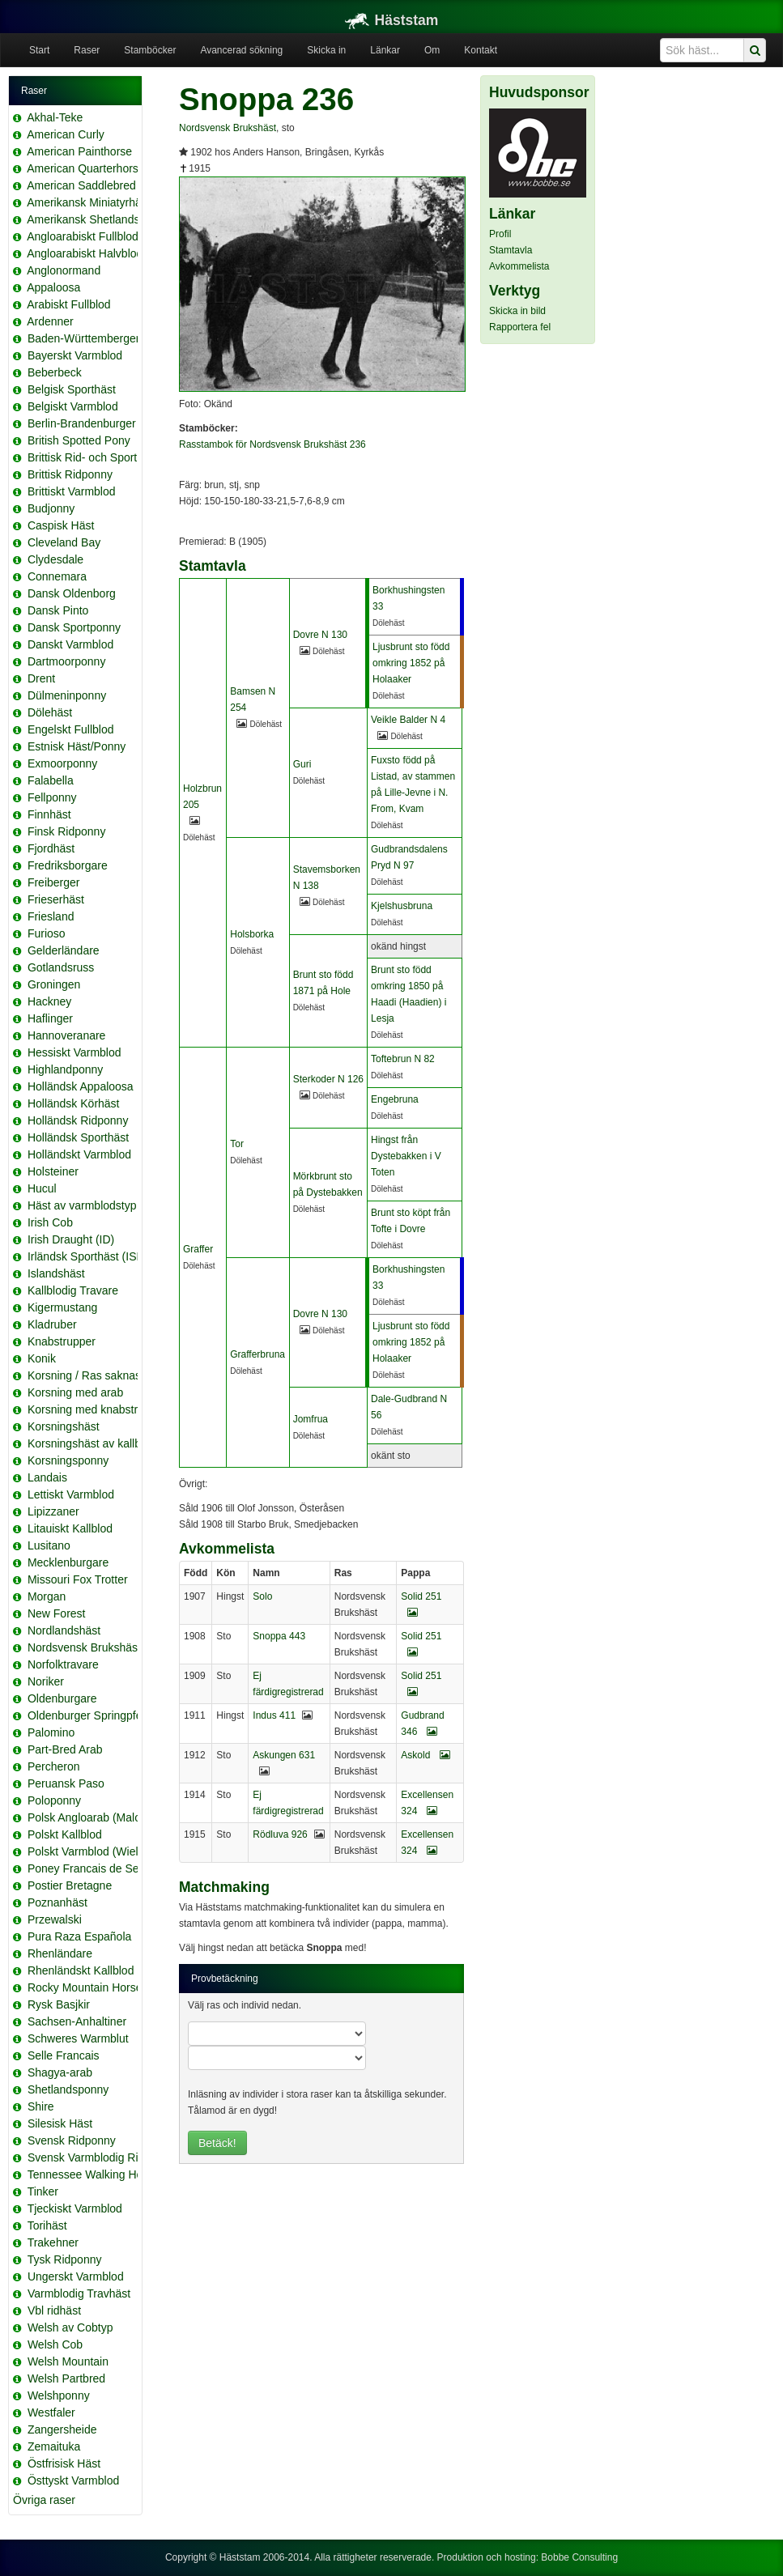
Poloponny (54, 1800)
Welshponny (59, 2395)
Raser (87, 50)
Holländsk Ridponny (78, 1120)
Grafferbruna (257, 1354)
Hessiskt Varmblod (74, 1052)
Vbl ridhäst (54, 2310)
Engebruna (395, 1099)
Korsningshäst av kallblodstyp (102, 1443)
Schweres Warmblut (78, 2038)
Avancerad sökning (241, 50)
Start (39, 50)
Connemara (57, 576)
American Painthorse (79, 151)
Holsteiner (53, 1171)
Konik (42, 1358)
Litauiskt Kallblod (70, 1528)
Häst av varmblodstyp (82, 1205)
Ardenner (50, 321)
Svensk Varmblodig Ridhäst (97, 2157)
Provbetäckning (224, 1978)
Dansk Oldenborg (72, 593)
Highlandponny (65, 1069)
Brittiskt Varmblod (72, 491)
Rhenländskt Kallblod (81, 1970)
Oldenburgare (62, 1698)
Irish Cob (50, 1222)
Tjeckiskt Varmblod (75, 2208)
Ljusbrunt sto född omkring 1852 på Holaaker (410, 663)
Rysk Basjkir (59, 2004)
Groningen (54, 984)
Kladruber (52, 1324)
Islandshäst (56, 1273)
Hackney (49, 1001)
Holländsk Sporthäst (78, 1137)
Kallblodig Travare (73, 1290)
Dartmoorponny (67, 661)
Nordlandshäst (64, 1630)
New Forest (57, 1613)
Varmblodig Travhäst (79, 2293)
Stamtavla (510, 250)
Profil (500, 234)
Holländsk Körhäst (74, 1103)
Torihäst (47, 2225)
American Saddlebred (81, 185)
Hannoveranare (67, 1035)
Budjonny (51, 508)
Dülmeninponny (67, 695)
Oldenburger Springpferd (90, 1715)
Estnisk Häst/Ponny (77, 746)
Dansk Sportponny (74, 627)
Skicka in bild (517, 311)
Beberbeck (55, 372)
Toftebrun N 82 (403, 1059)
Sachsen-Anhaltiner (77, 2021)
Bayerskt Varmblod (75, 355)
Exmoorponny (62, 763)
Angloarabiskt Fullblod (82, 236)
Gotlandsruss (61, 967)
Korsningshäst (64, 1426)
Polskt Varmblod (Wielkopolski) (105, 1851)
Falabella (51, 780)
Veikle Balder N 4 (408, 719)
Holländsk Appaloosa (81, 1086)
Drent (41, 678)
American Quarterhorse (86, 168)
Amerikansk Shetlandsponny (98, 219)
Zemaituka (54, 2446)
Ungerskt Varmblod (76, 2276)
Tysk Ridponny (65, 2259)
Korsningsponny (68, 1460)
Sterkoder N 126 (328, 1079)
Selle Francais (64, 2055)
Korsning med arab (75, 1392)
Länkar (385, 50)
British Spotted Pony (79, 440)
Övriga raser (44, 2499)
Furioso (47, 933)
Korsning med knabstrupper (97, 1409)
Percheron (54, 1766)
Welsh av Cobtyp (70, 2327)
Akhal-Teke (55, 117)
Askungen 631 (284, 1755)
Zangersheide (62, 2429)
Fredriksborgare (68, 865)
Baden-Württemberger (84, 338)
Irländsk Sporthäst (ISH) (88, 1256)
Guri (302, 764)
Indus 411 (274, 1715)
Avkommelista (519, 266)
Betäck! (217, 2142)
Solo (262, 1596)
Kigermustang (62, 1307)
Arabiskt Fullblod (69, 304)
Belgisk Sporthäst (72, 389)
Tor (237, 1144)
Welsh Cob (55, 2344)
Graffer (198, 1249)
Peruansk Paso (66, 1783)
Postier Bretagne (70, 1885)
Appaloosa (53, 287)
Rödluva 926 (280, 1834)
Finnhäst (49, 814)
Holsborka (252, 934)
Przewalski (55, 1919)
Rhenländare (60, 1953)
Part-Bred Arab (65, 1749)
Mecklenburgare (68, 1562)
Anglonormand (63, 270)
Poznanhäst (57, 1902)
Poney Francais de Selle (89, 1868)
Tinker (43, 2191)
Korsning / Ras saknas (84, 1375)
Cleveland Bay (64, 542)
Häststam (392, 20)
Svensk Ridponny (72, 2140)
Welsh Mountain (68, 2361)
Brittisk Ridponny (70, 474)
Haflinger (50, 1018)
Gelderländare (64, 950)
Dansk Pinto (58, 610)
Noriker (46, 1681)
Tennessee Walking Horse (93, 2174)
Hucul (42, 1188)
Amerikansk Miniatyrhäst (89, 202)
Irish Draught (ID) (71, 1239)
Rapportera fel (520, 327)
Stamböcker (150, 50)
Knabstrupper (62, 1341)
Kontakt (480, 50)
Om (432, 50)
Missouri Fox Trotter (78, 1579)
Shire (41, 2106)
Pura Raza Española (79, 1936)
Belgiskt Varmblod (73, 406)
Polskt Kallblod (65, 1834)
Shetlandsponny (68, 2089)
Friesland (51, 916)
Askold (425, 1755)
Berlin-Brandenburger (82, 423)
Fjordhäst (51, 848)
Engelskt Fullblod (71, 729)
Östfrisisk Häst (64, 2463)
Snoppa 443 (279, 1636)
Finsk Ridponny (67, 831)
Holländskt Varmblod (79, 1154)
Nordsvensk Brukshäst (84, 1647)
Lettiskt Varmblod (71, 1494)
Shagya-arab (60, 2072)
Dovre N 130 (320, 634)
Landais (47, 1477)
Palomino (51, 1732)
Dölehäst (50, 712)
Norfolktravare (63, 1664)
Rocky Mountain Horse (85, 1987)
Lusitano (49, 1545)
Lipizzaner (53, 1511)
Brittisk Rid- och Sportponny (98, 457)
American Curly (65, 134)
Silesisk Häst (60, 2123)
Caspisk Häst (61, 525)
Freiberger (54, 882)
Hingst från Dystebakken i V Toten (406, 1156)
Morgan (47, 1596)
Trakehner (53, 2242)
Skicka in (326, 50)
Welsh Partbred (66, 2378)
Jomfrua (310, 1419)
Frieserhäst (56, 899)
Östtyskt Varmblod (73, 2480)
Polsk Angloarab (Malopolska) (102, 1817)
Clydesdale (55, 559)
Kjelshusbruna (401, 906)
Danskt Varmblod (70, 644)
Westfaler (51, 2412)
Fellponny (52, 797)
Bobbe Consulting (579, 2557)
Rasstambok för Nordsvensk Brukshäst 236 (272, 444)
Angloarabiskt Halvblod (85, 253)
